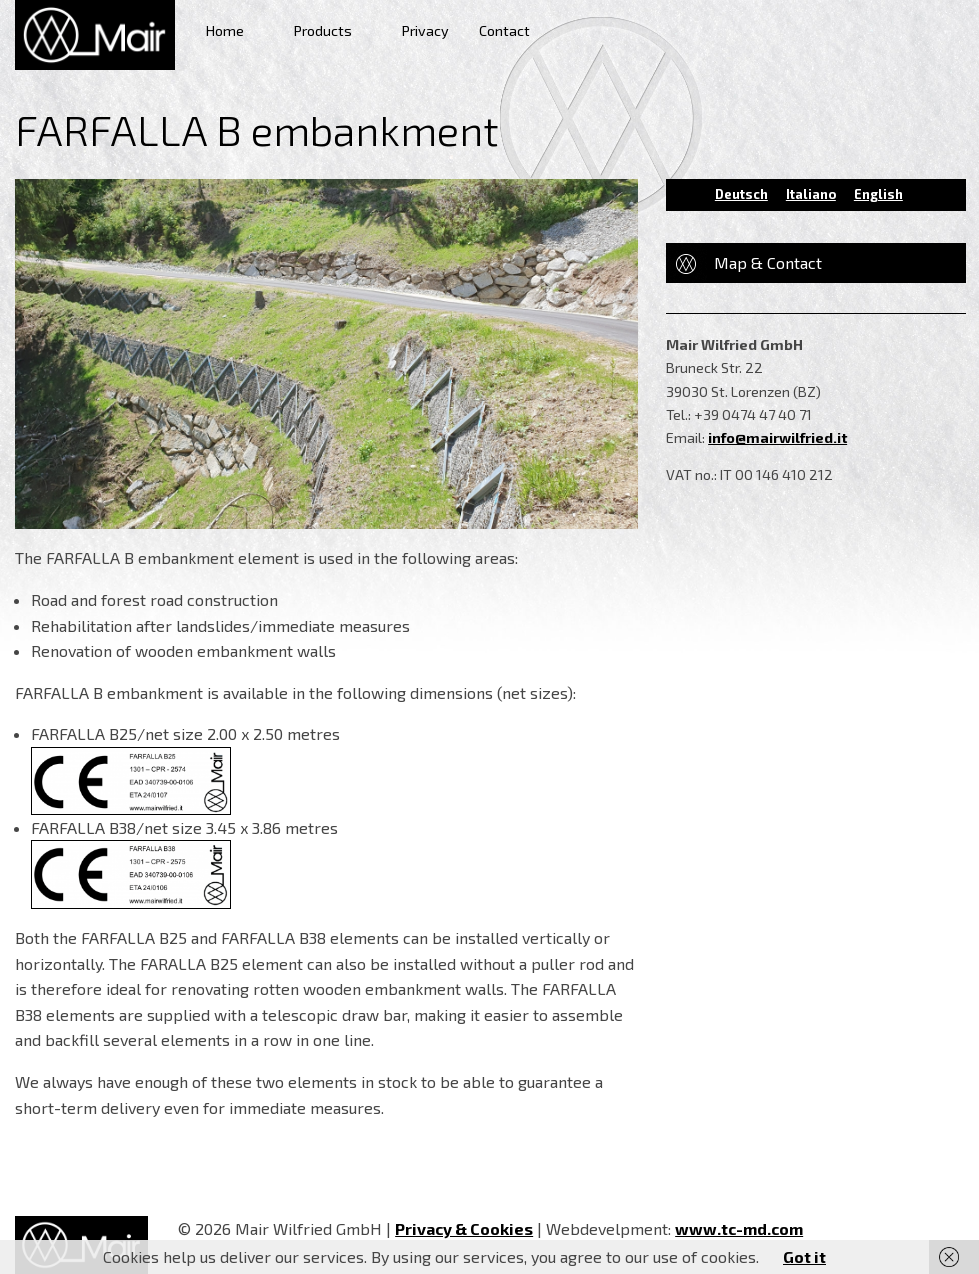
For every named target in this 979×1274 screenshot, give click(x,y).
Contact (504, 30)
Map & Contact (768, 262)
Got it (804, 1256)
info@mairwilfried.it (777, 437)
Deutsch (741, 194)
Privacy (425, 30)
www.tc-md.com (739, 1228)
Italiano (811, 194)
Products (323, 30)
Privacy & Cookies (464, 1228)
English (878, 194)
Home (225, 30)
